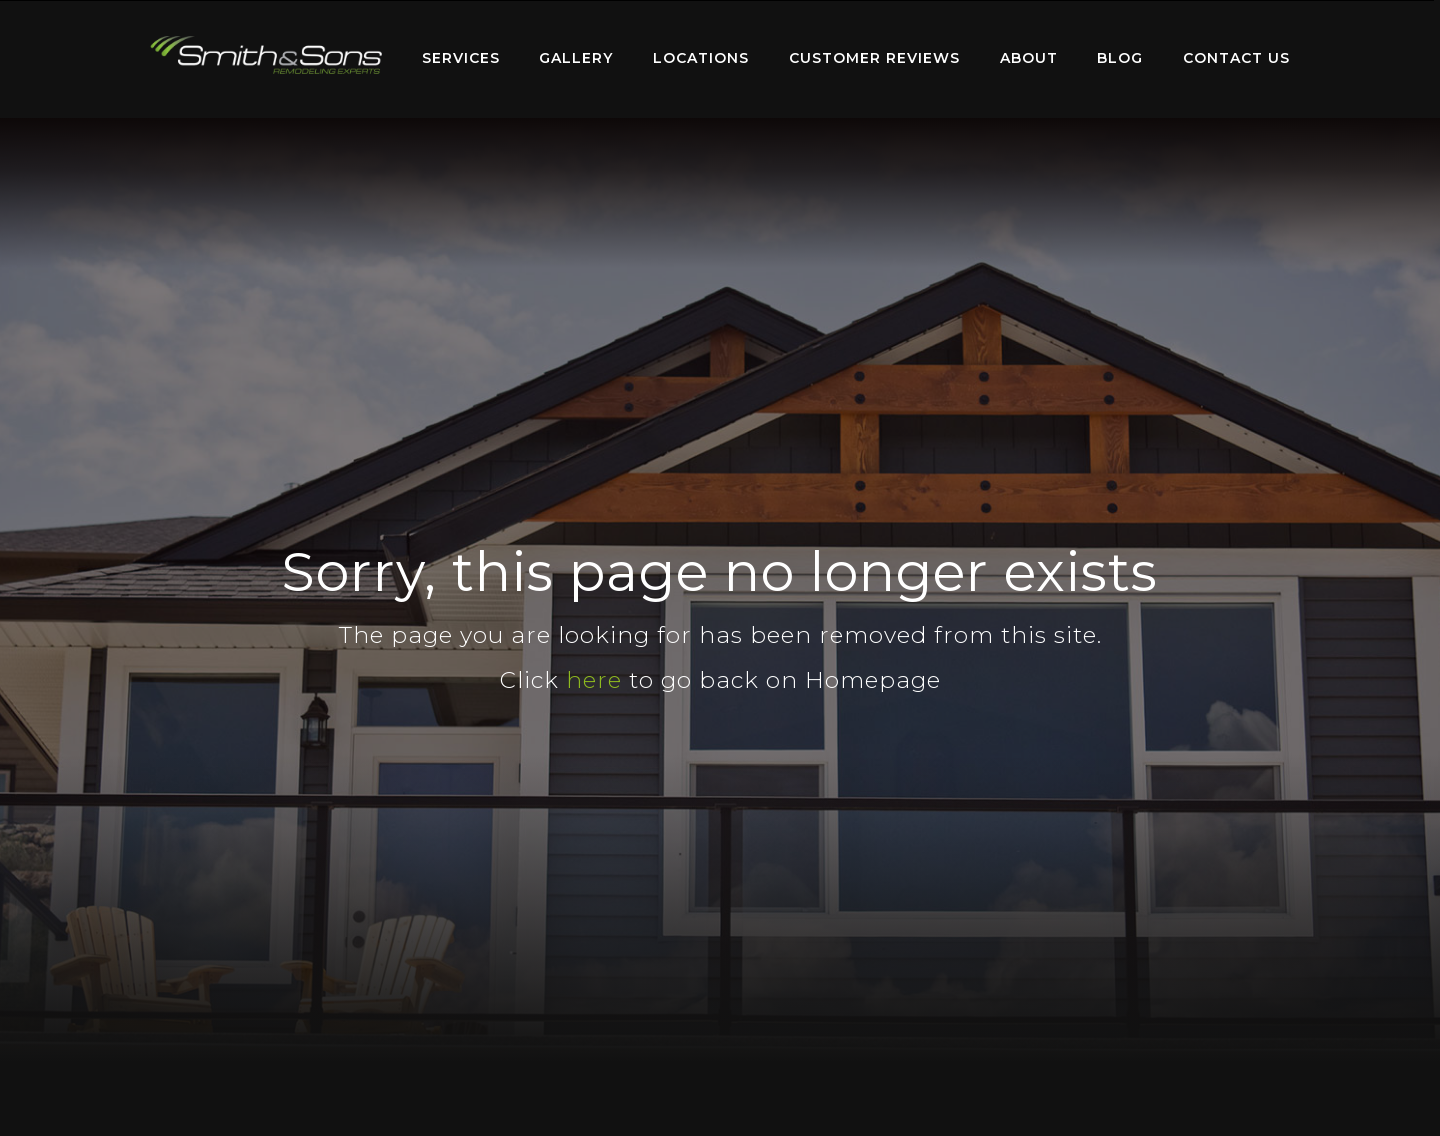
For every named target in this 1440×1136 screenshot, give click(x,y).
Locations (701, 58)
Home (266, 54)
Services (461, 58)
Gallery (576, 58)
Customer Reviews (874, 58)
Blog (1120, 58)
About (1029, 58)
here (594, 680)
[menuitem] (266, 59)
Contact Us (1236, 58)
